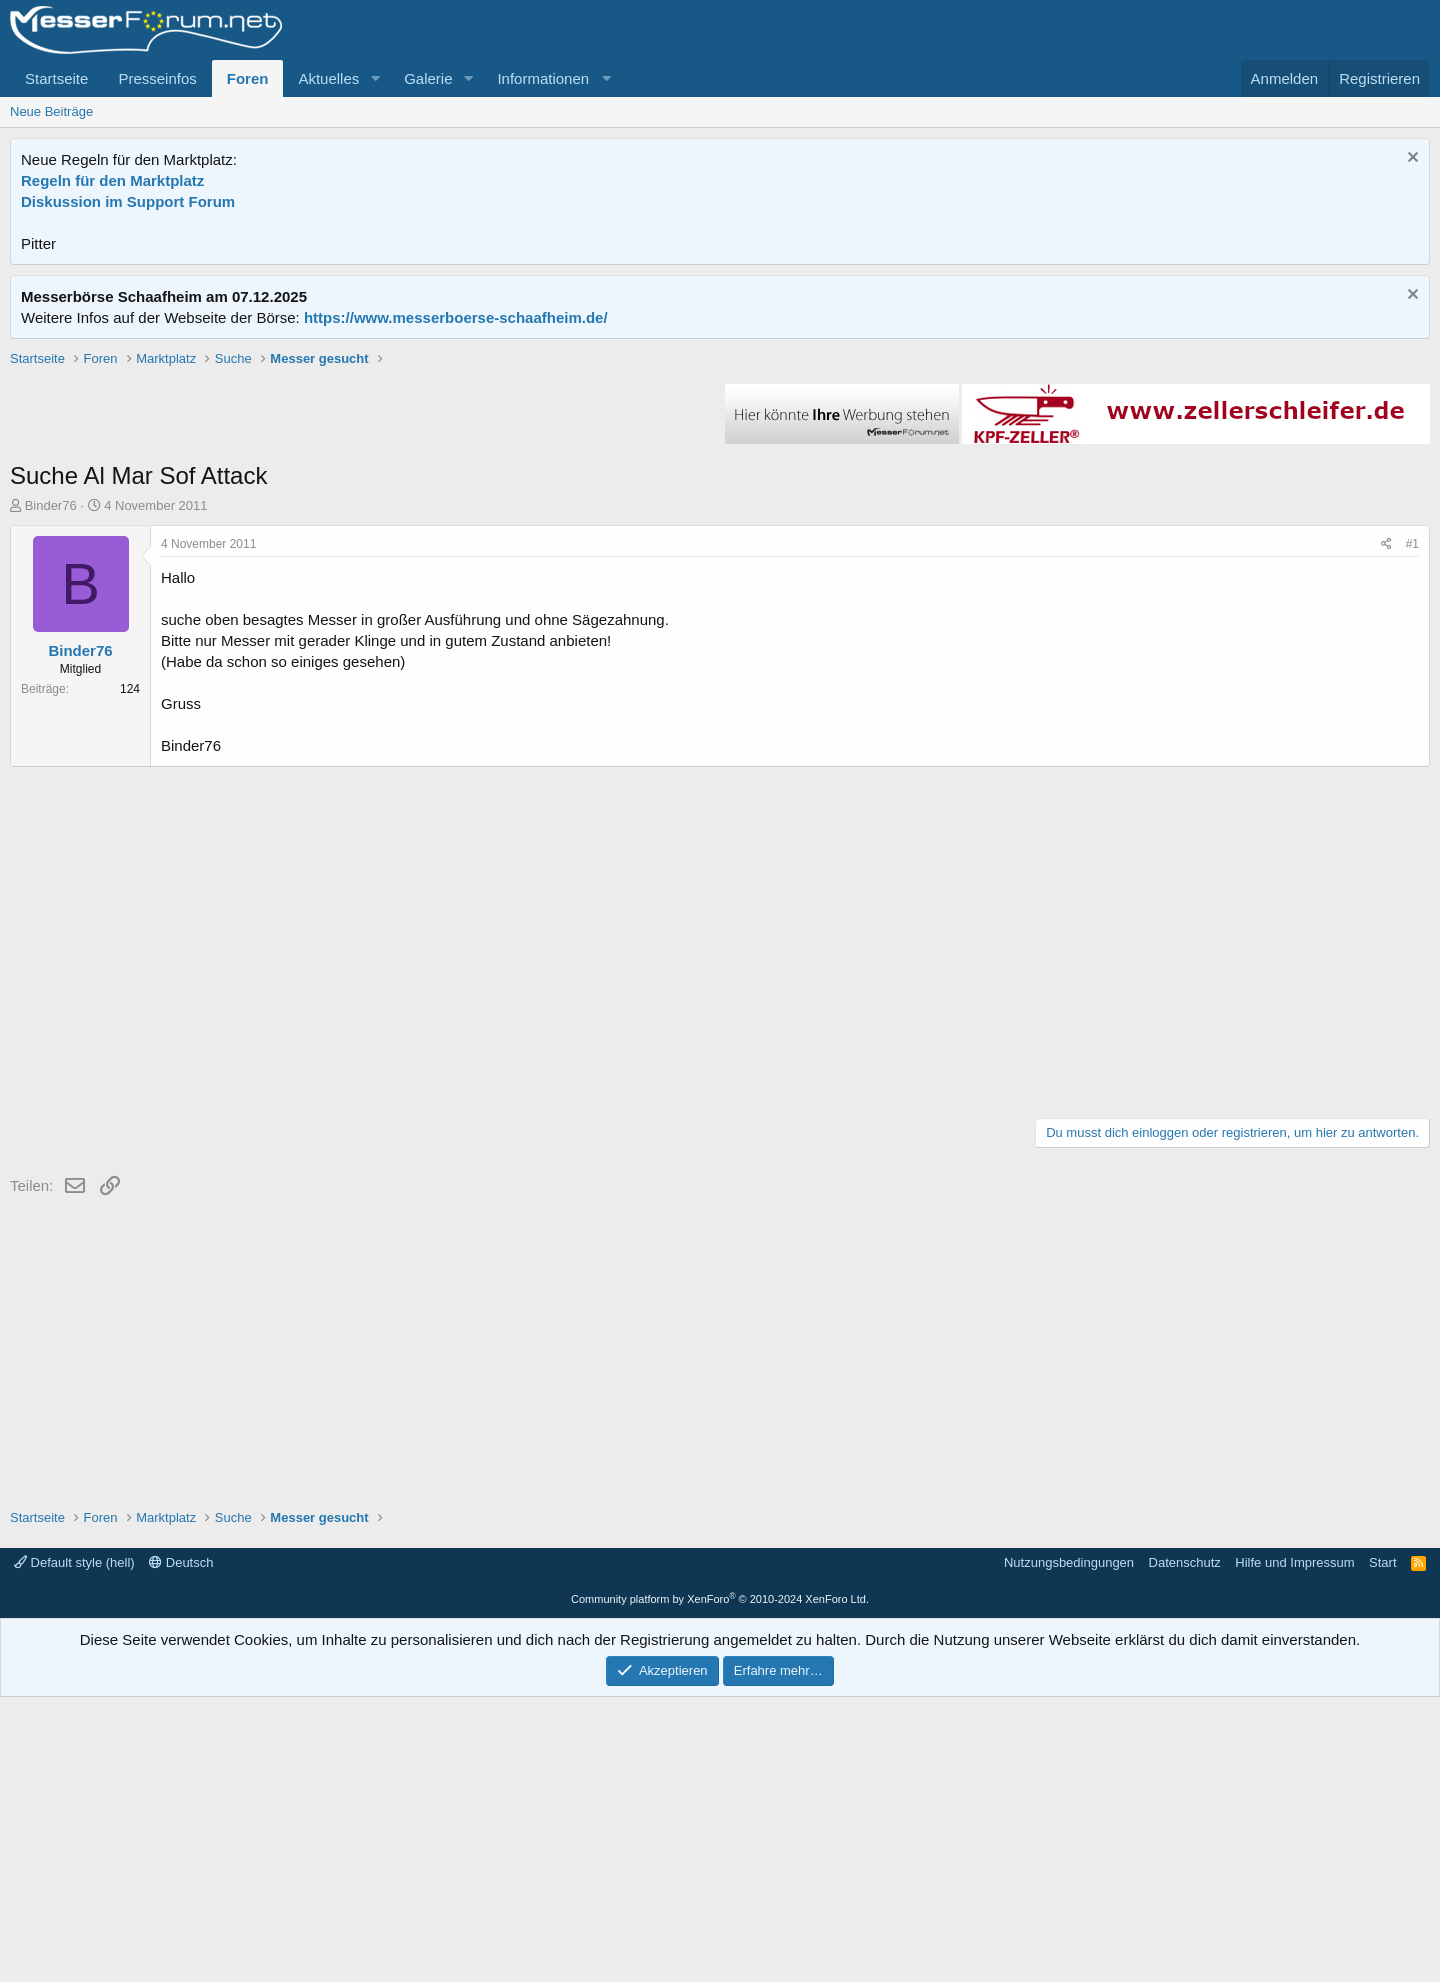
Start (1382, 1847)
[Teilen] (1386, 829)
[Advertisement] (720, 489)
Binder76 (51, 790)
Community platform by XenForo (720, 1884)
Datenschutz (1185, 1847)
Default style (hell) (74, 1847)
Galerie (428, 78)
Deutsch (181, 1847)
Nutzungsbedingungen (1069, 1847)
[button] (375, 78)
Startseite (56, 78)
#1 (1412, 829)
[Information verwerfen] (1410, 159)
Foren (248, 78)
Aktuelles (328, 78)
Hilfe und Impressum (1294, 1847)
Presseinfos (157, 78)
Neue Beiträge (51, 111)
